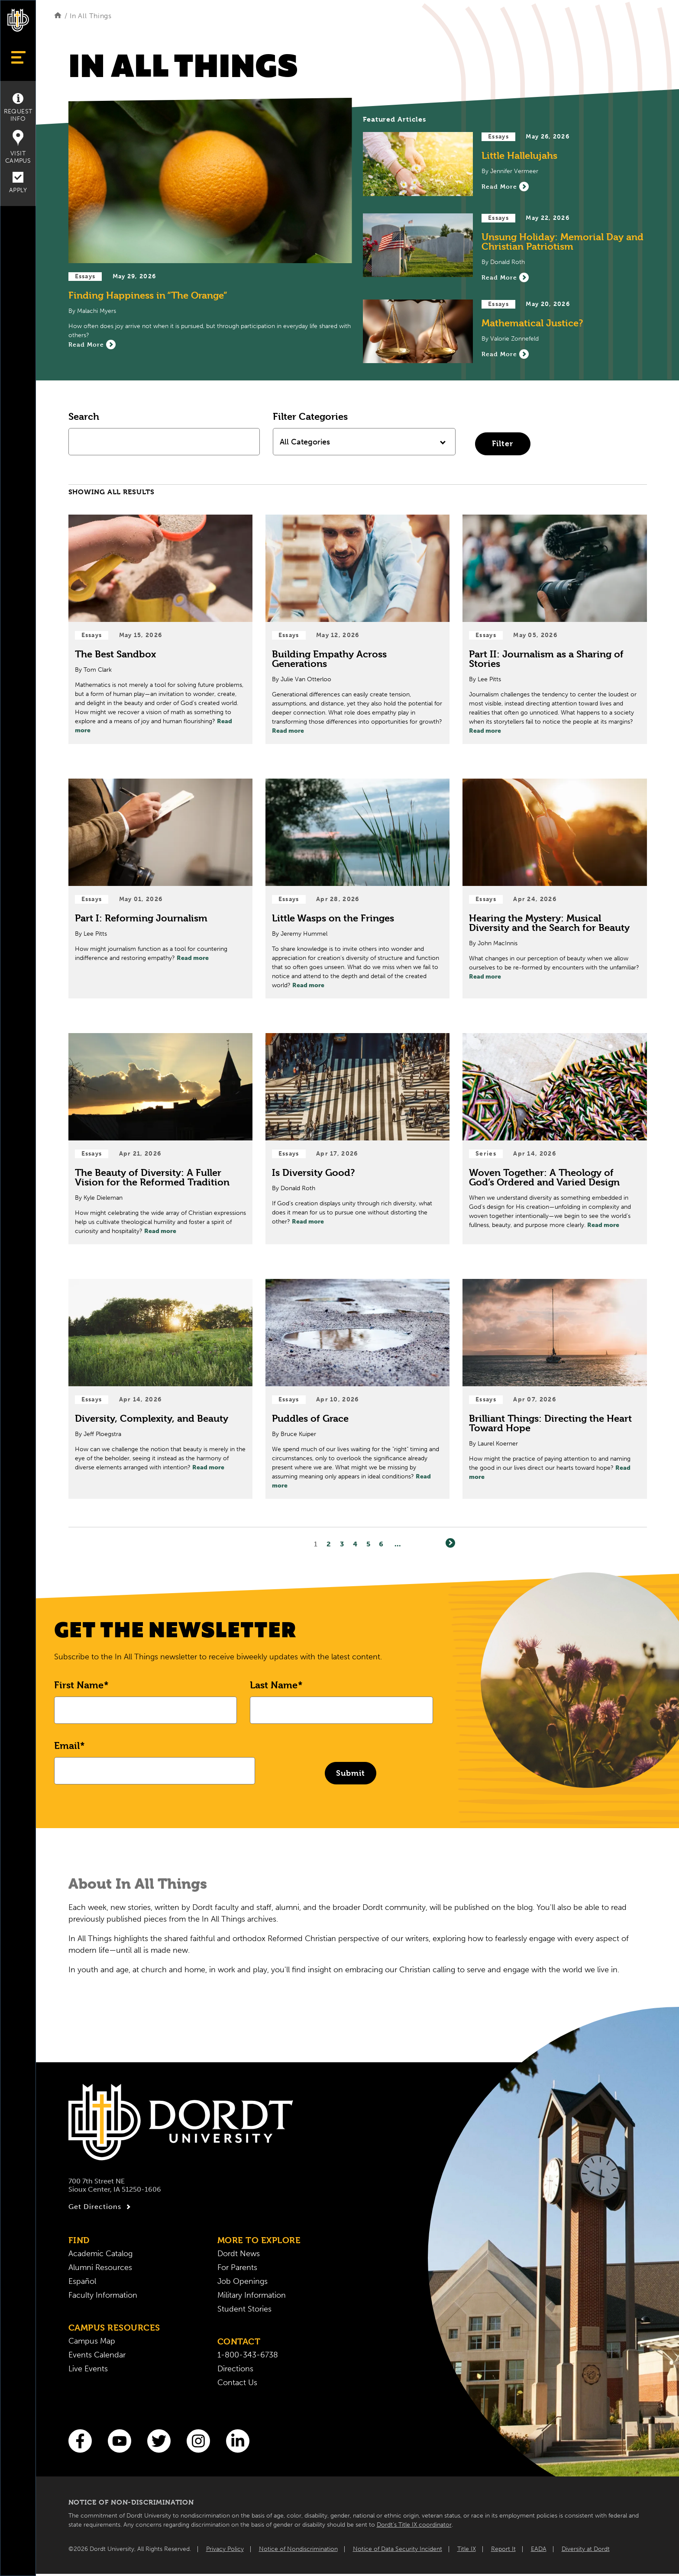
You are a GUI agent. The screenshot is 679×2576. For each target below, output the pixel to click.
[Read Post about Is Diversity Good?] (357, 1138)
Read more (288, 730)
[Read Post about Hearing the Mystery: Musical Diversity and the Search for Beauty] (554, 888)
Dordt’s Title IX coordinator (414, 2524)
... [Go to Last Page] (397, 1544)
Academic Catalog (100, 2253)
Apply (18, 183)
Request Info (18, 107)
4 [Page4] (355, 1544)
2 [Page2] (329, 1544)
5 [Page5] (368, 1544)
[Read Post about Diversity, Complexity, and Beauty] (160, 1389)
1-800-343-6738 (247, 2355)
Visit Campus (18, 147)
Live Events (88, 2368)
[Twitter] (159, 2441)
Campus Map (91, 2341)
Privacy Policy (225, 2549)
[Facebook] (80, 2441)
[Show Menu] (18, 57)
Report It (503, 2549)
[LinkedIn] (237, 2441)
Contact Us (237, 2382)
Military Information (251, 2295)
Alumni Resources (100, 2267)
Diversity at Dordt (586, 2549)
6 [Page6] (381, 1544)
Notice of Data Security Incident (397, 2549)
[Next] (450, 1543)
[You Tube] (119, 2441)
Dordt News (238, 2253)
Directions (235, 2368)
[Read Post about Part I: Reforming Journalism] (160, 888)
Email (67, 1745)
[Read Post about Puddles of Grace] (357, 1389)
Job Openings (242, 2281)
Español (82, 2281)
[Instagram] (198, 2441)
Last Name (273, 1684)
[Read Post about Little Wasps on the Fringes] (357, 888)
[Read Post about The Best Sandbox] (160, 629)
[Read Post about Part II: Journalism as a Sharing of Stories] (554, 629)
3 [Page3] (342, 1544)
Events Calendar (97, 2355)
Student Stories (244, 2309)
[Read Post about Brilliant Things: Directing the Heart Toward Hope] (554, 1389)
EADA (538, 2549)
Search (83, 416)
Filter (502, 443)
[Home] (57, 16)
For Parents (237, 2267)
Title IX (466, 2549)
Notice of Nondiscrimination (298, 2549)
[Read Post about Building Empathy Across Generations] (357, 629)
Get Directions (100, 2207)
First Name (78, 1684)
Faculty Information (102, 2295)
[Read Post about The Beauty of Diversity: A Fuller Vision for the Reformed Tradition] (160, 1138)
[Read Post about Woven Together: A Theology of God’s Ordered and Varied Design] (554, 1138)
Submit (350, 1772)
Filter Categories (310, 416)
